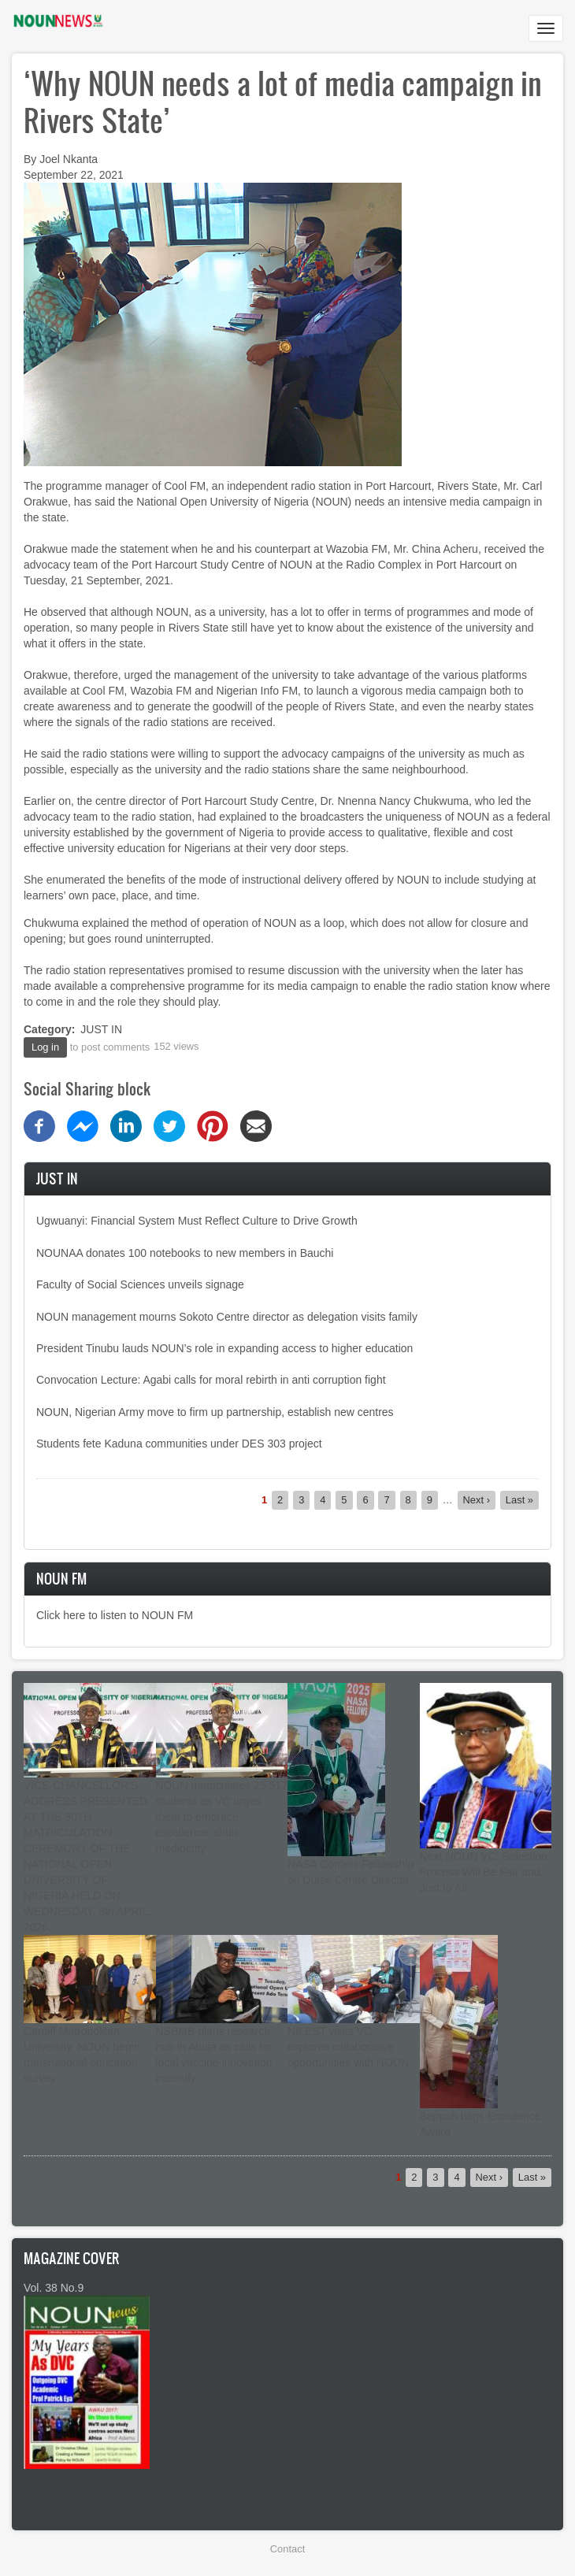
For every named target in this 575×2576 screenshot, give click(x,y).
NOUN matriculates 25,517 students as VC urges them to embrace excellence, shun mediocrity (222, 1817)
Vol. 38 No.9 (53, 2287)
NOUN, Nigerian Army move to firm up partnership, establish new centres (215, 1412)
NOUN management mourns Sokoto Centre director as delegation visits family (226, 1316)
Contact (287, 2549)
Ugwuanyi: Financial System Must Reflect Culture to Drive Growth (197, 1220)
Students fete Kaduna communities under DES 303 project (179, 1443)
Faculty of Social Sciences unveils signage (140, 1284)
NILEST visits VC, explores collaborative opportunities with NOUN (348, 2047)
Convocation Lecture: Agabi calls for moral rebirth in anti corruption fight (211, 1379)
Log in (45, 1047)
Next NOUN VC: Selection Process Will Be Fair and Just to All (484, 1872)
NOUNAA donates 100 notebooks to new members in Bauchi (184, 1253)
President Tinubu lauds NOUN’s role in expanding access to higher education (224, 1348)
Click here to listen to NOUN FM (114, 1615)
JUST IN (101, 1029)
